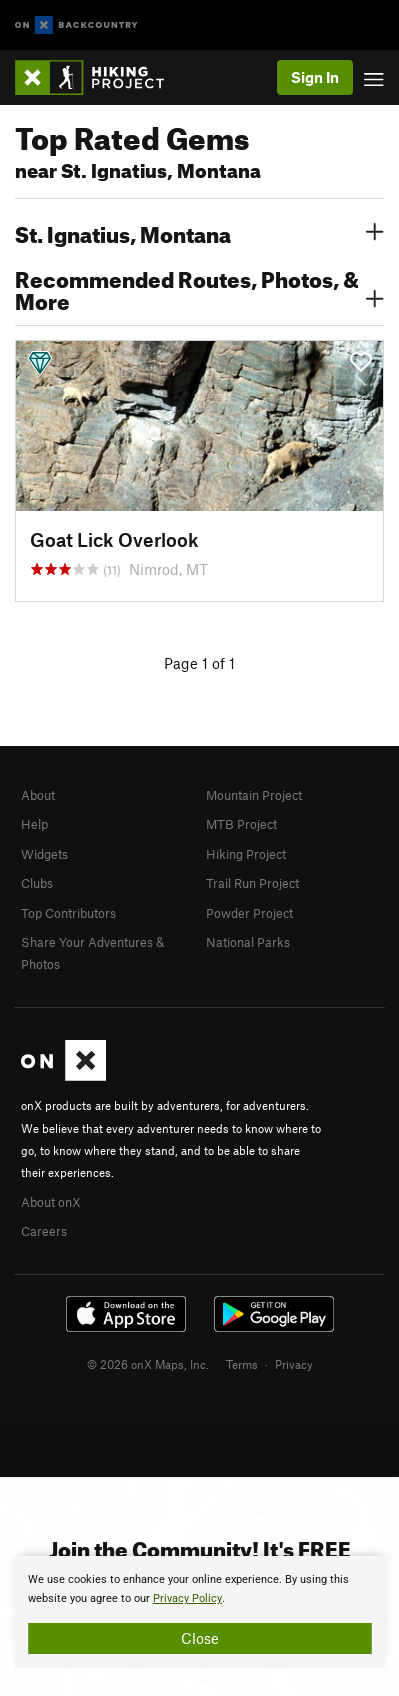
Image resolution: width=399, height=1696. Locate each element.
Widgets (44, 854)
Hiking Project (246, 854)
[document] (199, 1612)
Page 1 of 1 (199, 663)
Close (200, 1638)
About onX (51, 1202)
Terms (242, 1364)
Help (34, 824)
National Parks (248, 942)
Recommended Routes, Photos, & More (199, 288)
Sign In (315, 77)
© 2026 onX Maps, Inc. (148, 1364)
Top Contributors (68, 913)
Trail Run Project (252, 883)
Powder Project (249, 913)
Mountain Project (254, 795)
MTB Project (241, 824)
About (38, 795)
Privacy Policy (187, 1598)
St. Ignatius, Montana (199, 232)
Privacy (294, 1364)
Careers (44, 1231)
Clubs (37, 883)
